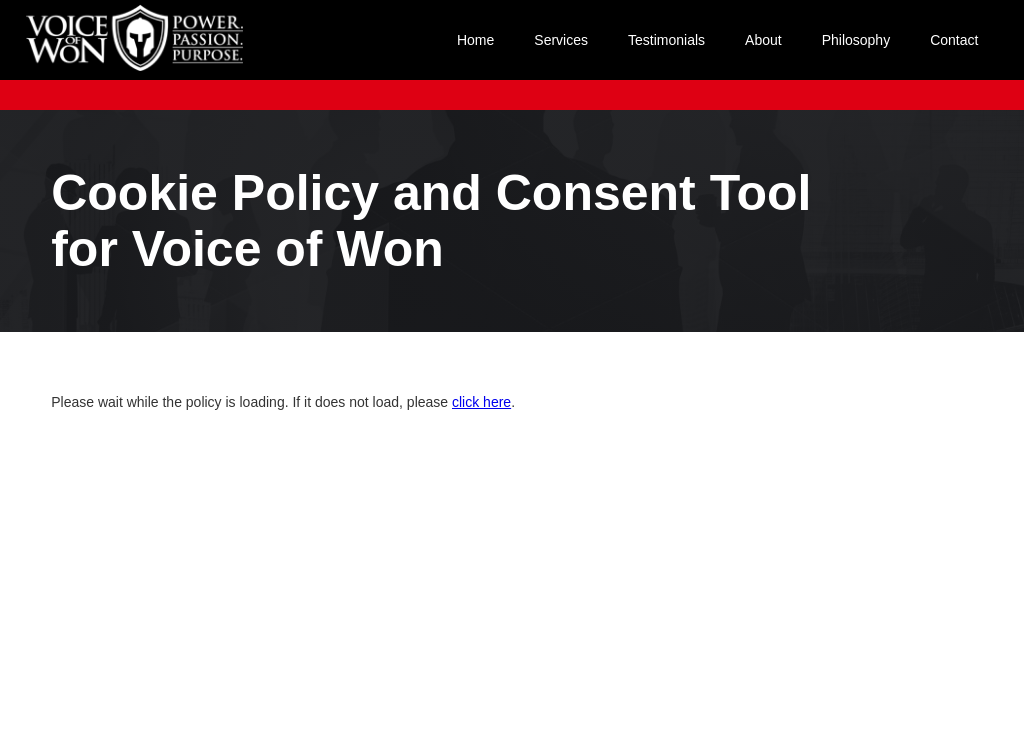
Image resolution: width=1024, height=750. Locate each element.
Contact (954, 40)
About (763, 40)
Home (475, 40)
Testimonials (666, 40)
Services (561, 40)
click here (481, 402)
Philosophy (856, 40)
